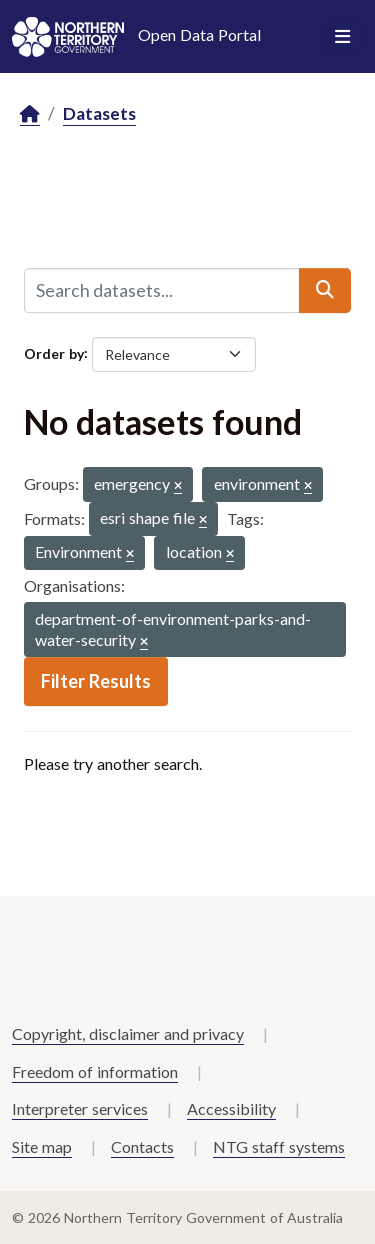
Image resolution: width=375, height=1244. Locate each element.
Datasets (99, 113)
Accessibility (231, 1108)
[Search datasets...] (162, 290)
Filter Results (96, 681)
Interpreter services (80, 1108)
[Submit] (325, 290)
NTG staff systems (279, 1146)
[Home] (30, 114)
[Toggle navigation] (342, 37)
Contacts (142, 1146)
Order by (54, 352)
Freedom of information (95, 1071)
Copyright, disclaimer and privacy (128, 1033)
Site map (42, 1146)
